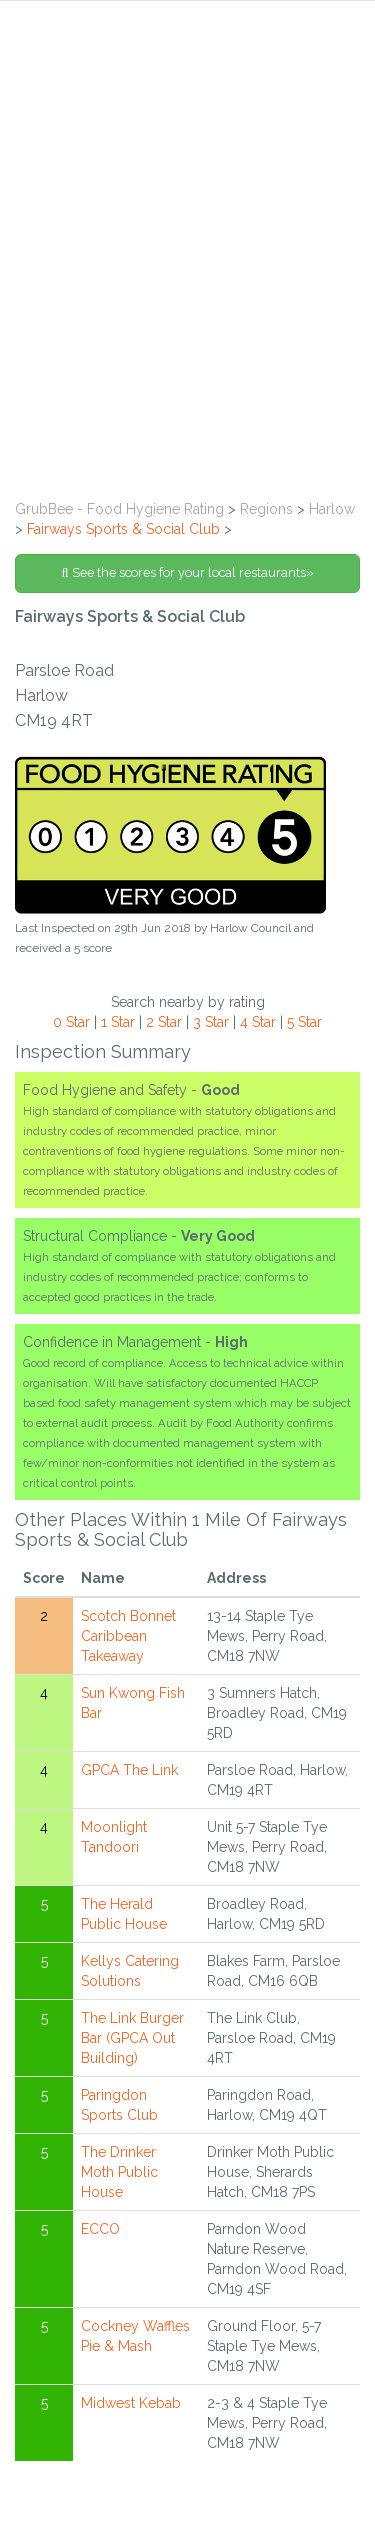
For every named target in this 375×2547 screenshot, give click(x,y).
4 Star (258, 1022)
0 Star (71, 1022)
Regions (266, 509)
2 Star (164, 1022)
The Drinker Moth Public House (119, 2172)
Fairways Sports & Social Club (123, 529)
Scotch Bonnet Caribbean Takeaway (128, 1636)
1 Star (118, 1022)
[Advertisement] (187, 291)
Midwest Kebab (131, 2403)
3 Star (211, 1022)
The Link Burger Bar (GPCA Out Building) (132, 2038)
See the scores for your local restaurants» (187, 572)
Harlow (332, 509)
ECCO (100, 2229)
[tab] (187, 47)
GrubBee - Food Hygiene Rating (119, 509)
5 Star (304, 1022)
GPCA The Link (129, 1770)
